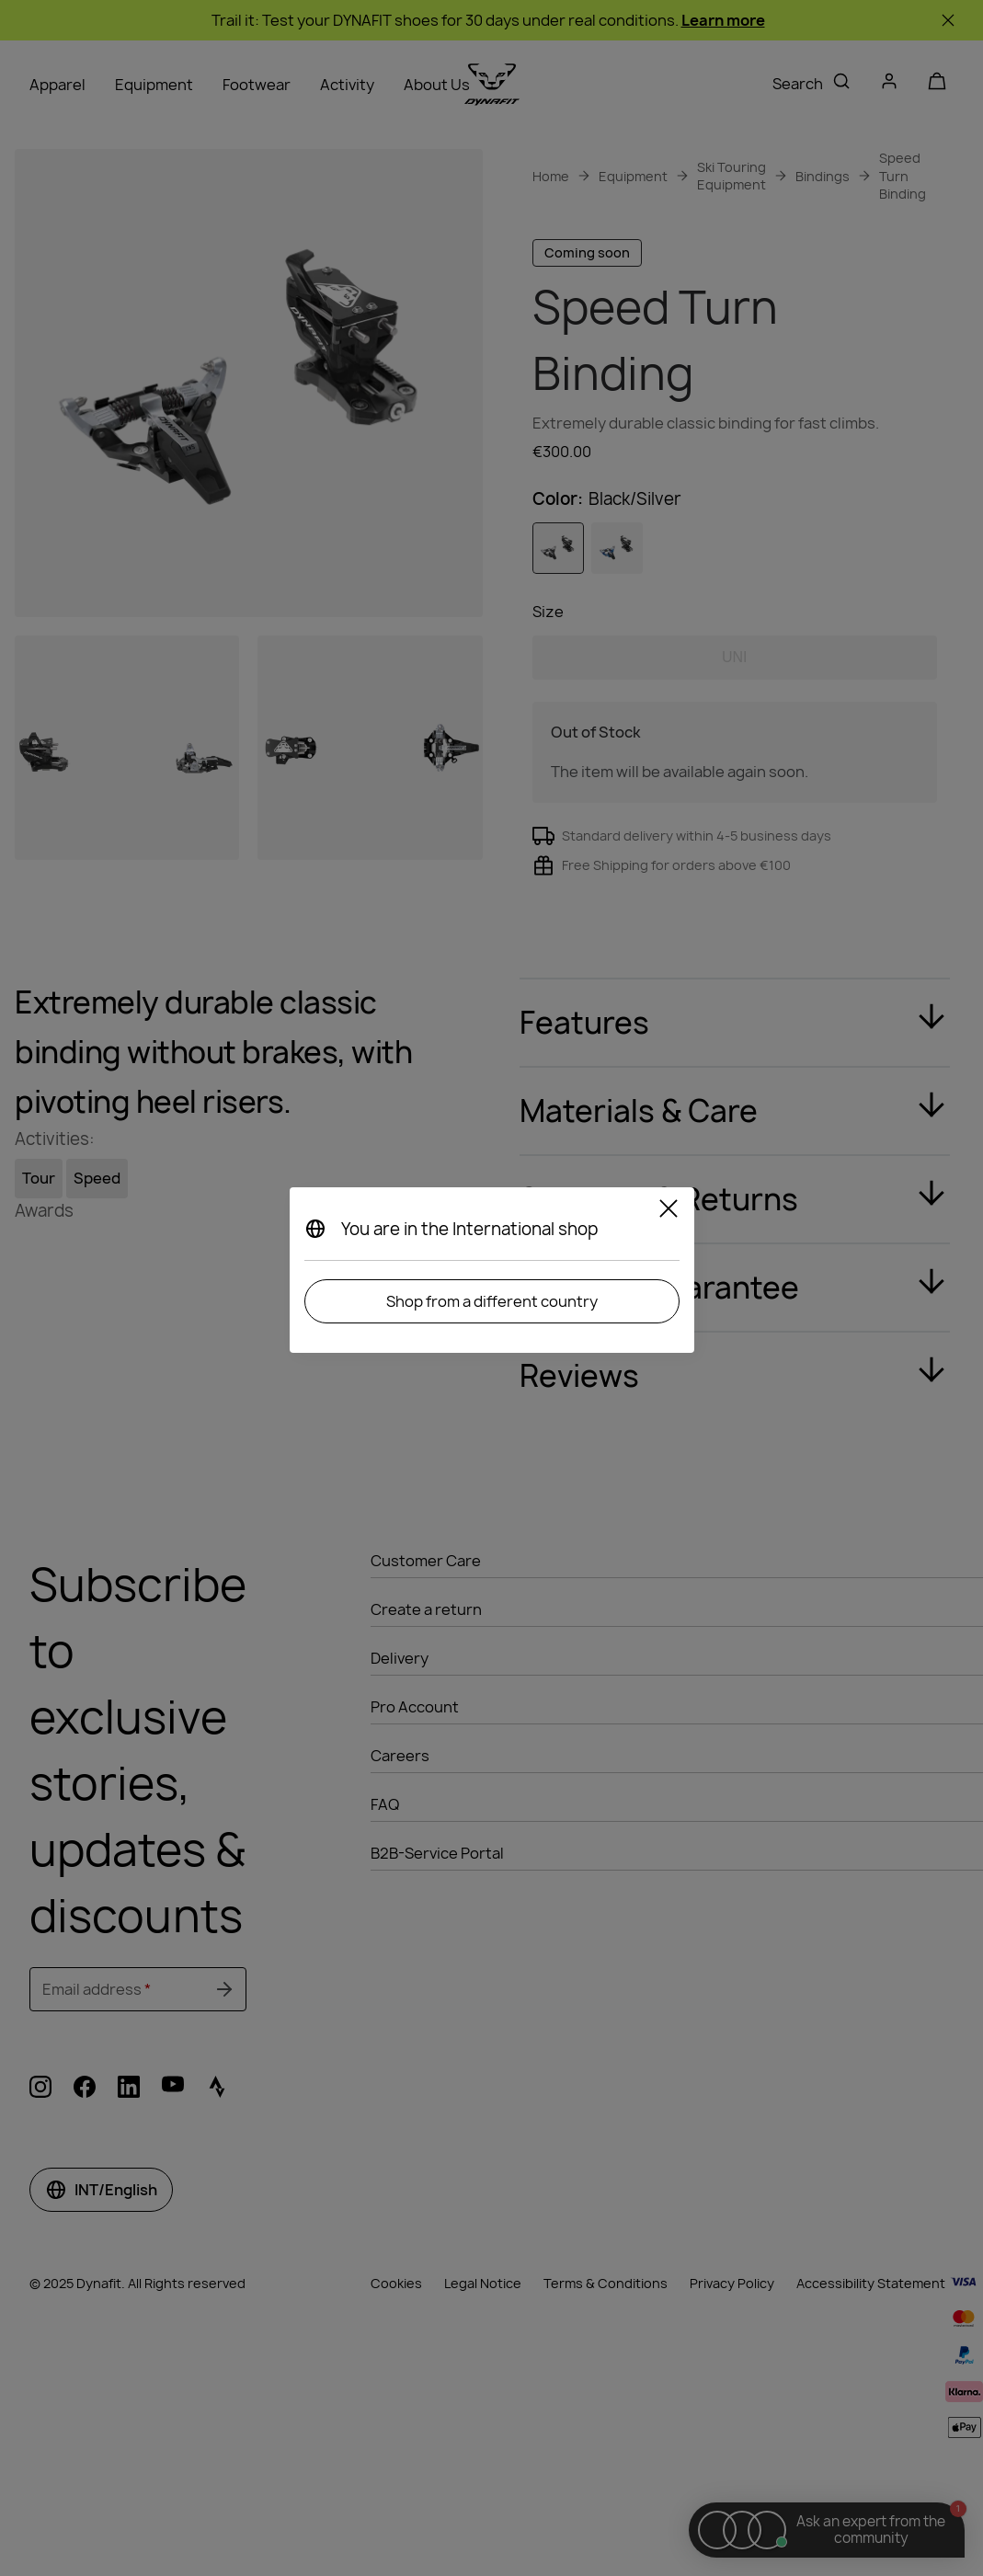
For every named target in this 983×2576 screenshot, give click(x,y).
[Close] (668, 1211)
